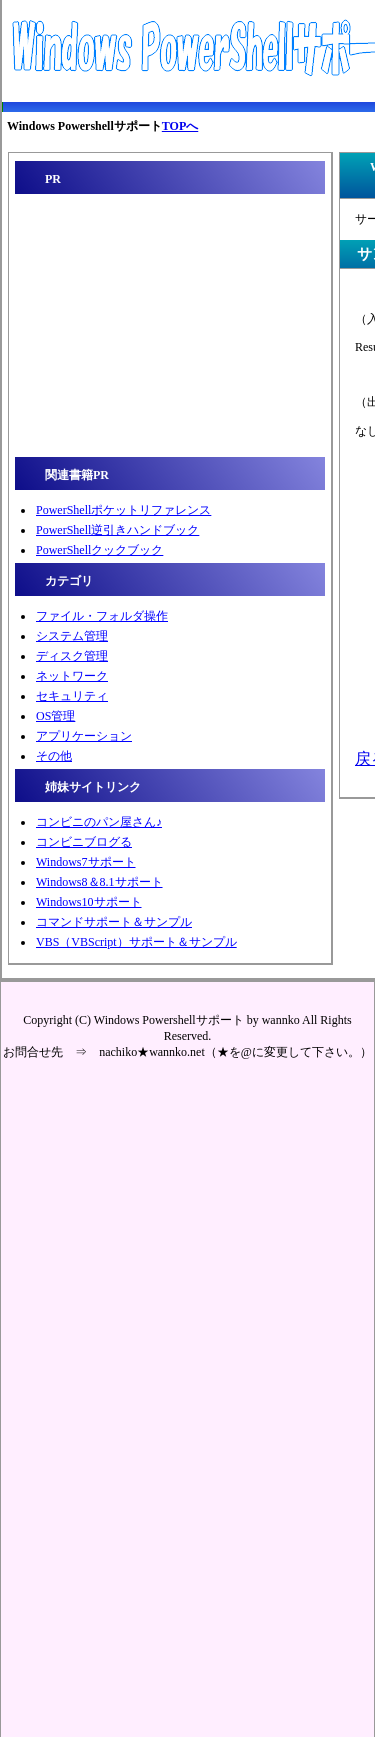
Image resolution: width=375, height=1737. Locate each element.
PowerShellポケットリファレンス (123, 510)
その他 (54, 756)
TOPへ (180, 126)
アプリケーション (84, 736)
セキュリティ (72, 696)
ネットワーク (72, 676)
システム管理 (72, 636)
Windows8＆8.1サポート (99, 882)
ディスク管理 (72, 656)
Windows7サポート (86, 862)
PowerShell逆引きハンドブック (117, 530)
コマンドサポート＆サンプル (114, 922)
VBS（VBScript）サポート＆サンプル (136, 942)
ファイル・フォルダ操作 (102, 616)
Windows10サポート (89, 902)
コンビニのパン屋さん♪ (99, 822)
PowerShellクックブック (99, 550)
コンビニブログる (84, 842)
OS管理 (55, 716)
